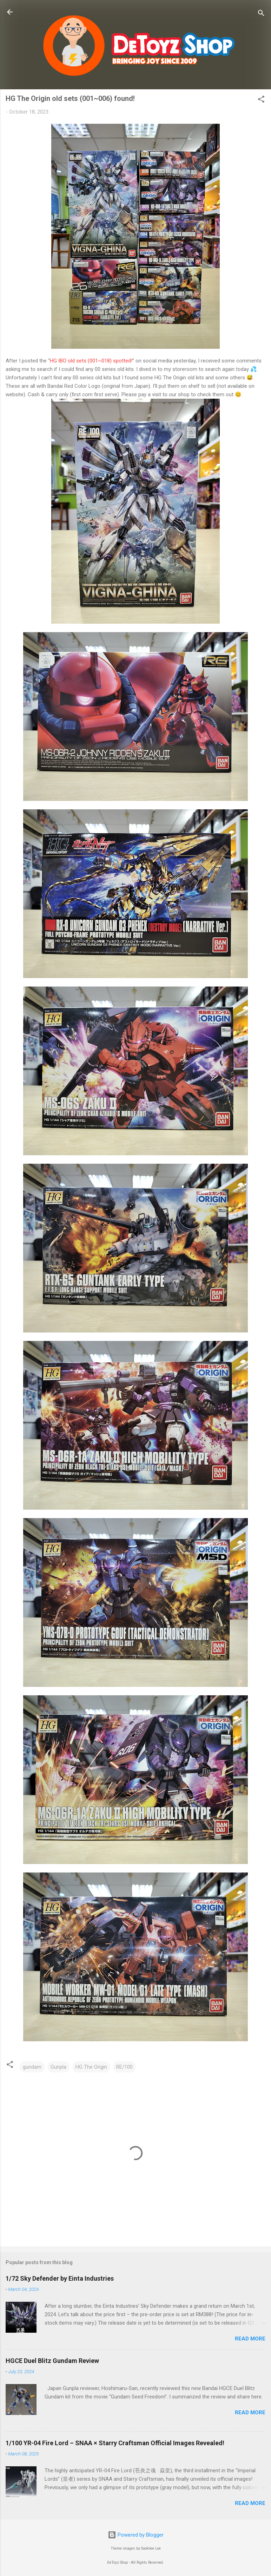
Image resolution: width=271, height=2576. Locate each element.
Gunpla (58, 2067)
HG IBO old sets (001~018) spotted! (91, 361)
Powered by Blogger (136, 2535)
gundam (32, 2067)
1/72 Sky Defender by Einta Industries (60, 2278)
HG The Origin (91, 2067)
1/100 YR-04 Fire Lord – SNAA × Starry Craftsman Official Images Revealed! (115, 2443)
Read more (250, 2339)
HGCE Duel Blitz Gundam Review (52, 2360)
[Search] (261, 14)
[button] (261, 100)
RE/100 (124, 2067)
